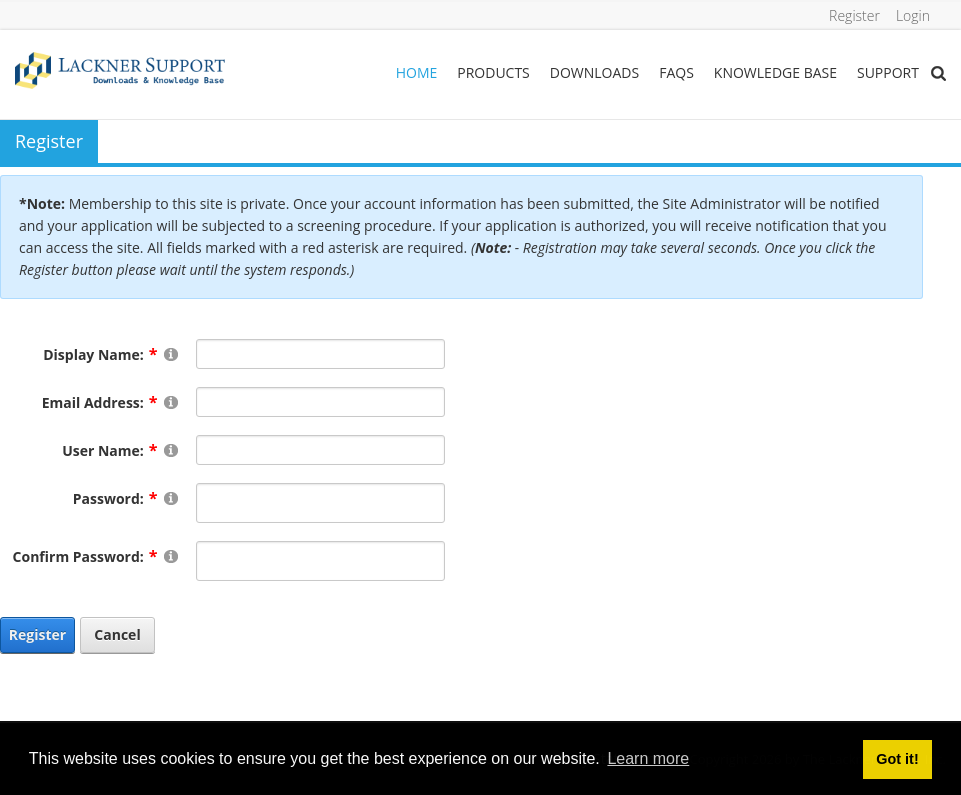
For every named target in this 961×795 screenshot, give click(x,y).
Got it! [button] (897, 759)
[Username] (320, 450)
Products (493, 72)
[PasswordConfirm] (320, 561)
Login (913, 15)
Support (888, 72)
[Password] (320, 503)
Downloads (594, 72)
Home (417, 72)
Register (854, 15)
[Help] (171, 353)
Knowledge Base (775, 72)
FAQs (676, 72)
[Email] (320, 402)
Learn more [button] (648, 758)
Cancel (117, 634)
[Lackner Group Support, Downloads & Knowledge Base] (120, 68)
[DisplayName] (320, 354)
